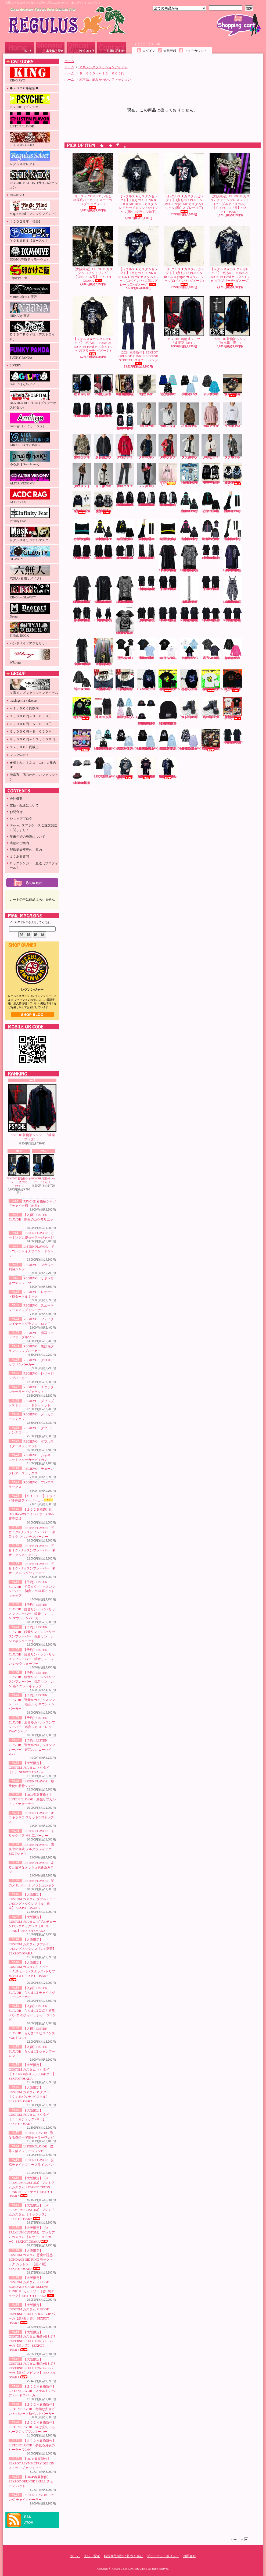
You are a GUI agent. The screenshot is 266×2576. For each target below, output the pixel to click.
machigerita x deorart (23, 700)
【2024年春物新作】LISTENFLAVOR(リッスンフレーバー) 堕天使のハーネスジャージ (108, 739)
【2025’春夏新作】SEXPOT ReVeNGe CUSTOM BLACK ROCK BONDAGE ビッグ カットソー (82, 614)
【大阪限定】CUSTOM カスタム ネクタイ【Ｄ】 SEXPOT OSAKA (29, 1767)
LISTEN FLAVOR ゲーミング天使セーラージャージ (189, 385)
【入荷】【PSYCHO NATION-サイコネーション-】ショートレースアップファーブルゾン (82, 502)
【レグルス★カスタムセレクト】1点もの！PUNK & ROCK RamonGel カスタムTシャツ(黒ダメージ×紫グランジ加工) (168, 768)
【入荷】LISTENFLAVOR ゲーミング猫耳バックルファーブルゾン (129, 708)
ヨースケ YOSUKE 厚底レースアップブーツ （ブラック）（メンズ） (189, 708)
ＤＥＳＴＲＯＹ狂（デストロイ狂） (32, 331)
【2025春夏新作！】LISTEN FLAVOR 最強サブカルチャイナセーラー (32, 1799)
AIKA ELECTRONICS (30, 439)
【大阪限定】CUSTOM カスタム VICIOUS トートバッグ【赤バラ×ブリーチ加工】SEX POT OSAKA (211, 740)
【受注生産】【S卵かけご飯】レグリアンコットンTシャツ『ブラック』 (232, 681)
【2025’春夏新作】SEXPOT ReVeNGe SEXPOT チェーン (189, 589)
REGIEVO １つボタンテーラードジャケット (168, 446)
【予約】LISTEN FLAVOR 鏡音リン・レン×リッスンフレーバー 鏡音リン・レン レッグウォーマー (146, 530)
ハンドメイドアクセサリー (29, 643)
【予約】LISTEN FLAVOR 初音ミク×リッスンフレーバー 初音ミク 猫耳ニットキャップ (82, 530)
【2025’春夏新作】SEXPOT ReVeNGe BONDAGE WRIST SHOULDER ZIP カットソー (125, 552)
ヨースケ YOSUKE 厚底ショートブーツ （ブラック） (146, 385)
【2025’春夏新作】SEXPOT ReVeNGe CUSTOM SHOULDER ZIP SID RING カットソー (189, 614)
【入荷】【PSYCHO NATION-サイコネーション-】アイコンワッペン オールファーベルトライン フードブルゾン (103, 503)
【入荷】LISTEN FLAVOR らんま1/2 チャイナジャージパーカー (32, 1992)
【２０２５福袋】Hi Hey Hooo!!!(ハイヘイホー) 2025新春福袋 (31, 1514)
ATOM (28, 2523)
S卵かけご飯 (30, 272)
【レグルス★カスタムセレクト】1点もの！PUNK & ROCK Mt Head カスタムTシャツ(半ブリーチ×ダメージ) (230, 256)
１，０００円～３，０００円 (31, 716)
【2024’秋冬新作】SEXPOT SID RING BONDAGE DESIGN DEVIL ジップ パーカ (211, 473)
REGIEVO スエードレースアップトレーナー (211, 415)
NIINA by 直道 (30, 309)
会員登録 (169, 51)
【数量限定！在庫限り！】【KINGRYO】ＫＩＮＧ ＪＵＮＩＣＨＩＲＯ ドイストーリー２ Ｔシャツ (233, 709)
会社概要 (16, 799)
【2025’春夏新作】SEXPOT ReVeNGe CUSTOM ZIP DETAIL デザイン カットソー (168, 583)
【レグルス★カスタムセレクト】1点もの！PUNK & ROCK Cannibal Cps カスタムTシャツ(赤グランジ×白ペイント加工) (146, 768)
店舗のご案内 (19, 843)
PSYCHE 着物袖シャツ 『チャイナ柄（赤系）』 (104, 385)
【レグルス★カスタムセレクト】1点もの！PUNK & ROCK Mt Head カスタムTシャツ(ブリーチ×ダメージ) (93, 326)
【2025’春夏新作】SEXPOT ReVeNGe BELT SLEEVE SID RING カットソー (211, 614)
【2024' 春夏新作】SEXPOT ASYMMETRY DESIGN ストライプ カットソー (31, 2463)
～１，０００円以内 (24, 708)
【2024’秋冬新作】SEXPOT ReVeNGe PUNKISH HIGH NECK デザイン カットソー (82, 552)
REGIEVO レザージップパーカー (147, 446)
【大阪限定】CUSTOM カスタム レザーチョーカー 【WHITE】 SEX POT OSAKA (125, 680)
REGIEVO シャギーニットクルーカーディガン (104, 475)
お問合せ (111, 47)
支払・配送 (92, 2556)
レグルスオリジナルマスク (30, 534)
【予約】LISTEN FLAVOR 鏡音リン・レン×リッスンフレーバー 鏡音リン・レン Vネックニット (125, 530)
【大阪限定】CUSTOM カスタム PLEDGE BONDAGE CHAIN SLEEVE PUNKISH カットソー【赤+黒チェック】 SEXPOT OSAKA (32, 2287)
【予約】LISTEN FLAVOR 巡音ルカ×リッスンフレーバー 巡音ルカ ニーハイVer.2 (232, 530)
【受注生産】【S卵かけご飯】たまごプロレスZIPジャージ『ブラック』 (82, 709)
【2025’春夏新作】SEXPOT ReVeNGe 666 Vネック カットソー (125, 621)
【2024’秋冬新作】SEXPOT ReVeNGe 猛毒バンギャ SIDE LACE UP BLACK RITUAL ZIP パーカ (125, 416)
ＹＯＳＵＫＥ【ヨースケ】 (30, 234)
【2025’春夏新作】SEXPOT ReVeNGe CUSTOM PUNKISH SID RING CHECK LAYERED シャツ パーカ (232, 558)
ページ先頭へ (239, 2539)
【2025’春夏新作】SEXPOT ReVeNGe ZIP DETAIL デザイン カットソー (211, 583)
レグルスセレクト (30, 158)
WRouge (30, 656)
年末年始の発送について (27, 837)
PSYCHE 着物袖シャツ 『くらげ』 (43, 1169)
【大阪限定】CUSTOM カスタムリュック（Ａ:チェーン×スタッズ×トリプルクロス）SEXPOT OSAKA (32, 1971)
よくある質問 (19, 856)
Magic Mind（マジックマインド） (34, 208)
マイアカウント (195, 51)
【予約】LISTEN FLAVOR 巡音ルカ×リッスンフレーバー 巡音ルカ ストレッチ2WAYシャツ (211, 530)
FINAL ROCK (30, 629)
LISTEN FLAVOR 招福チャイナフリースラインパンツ (31, 2164)
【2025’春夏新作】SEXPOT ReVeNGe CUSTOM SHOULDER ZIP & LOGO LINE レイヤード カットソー (146, 583)
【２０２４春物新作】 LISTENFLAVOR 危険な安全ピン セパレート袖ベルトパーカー (32, 2409)
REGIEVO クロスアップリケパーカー (125, 446)
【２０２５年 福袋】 (26, 221)
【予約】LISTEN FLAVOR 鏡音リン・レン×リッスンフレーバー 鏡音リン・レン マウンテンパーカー (103, 530)
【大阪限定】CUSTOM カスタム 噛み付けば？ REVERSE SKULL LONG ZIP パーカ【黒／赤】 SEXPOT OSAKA (32, 2341)
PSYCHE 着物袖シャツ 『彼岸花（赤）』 (32, 1112)
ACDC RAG (30, 496)
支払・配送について (50, 47)
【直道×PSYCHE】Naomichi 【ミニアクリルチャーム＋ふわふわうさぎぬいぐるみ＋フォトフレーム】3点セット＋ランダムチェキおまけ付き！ (82, 740)
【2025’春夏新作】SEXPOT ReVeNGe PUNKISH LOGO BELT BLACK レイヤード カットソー (82, 589)
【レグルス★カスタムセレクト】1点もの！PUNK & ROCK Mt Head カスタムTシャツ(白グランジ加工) (125, 768)
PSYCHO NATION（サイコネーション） (34, 179)
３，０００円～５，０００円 (31, 724)
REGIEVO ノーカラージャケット (211, 446)
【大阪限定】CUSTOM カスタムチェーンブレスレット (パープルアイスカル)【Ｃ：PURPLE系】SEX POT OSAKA (230, 183)
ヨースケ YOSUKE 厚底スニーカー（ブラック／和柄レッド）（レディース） (232, 385)
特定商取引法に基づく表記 (123, 2556)
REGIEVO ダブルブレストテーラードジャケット (190, 446)
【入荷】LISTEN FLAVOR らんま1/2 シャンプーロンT (32, 2051)
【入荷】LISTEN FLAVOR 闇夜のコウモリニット (31, 1219)
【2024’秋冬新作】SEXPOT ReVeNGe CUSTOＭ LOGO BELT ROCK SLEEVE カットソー (82, 410)
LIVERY (15, 365)
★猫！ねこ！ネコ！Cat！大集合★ (33, 765)
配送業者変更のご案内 (26, 850)
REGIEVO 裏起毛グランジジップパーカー (104, 446)
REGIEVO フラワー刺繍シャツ (147, 415)
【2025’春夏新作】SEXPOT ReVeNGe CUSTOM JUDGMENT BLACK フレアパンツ (146, 552)
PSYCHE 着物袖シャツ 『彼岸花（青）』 (19, 1170)
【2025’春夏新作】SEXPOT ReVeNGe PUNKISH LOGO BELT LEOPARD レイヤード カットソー (189, 558)
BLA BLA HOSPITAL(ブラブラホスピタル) (33, 399)
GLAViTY (30, 553)
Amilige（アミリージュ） (30, 420)
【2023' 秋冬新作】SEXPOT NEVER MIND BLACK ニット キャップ (168, 711)
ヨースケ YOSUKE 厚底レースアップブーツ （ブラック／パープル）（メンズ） (211, 708)
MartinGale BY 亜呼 (30, 291)
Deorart (30, 610)
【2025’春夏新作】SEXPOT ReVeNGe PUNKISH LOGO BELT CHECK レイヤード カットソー (168, 558)
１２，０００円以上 (24, 747)
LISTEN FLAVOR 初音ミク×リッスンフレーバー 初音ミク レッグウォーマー (32, 1568)
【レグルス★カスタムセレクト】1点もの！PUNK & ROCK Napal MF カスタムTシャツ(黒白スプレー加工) (184, 183)
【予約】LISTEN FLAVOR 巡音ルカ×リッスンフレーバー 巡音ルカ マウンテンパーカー (189, 530)
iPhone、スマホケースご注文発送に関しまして (33, 827)
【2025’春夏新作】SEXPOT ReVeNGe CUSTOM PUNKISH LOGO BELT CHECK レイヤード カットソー (103, 589)
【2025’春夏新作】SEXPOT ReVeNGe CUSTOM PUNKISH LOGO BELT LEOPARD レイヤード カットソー (125, 589)
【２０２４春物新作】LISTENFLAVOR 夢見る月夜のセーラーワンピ (32, 2445)
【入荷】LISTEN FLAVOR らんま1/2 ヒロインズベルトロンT (32, 2033)
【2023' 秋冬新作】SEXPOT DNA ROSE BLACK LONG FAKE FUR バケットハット (146, 711)
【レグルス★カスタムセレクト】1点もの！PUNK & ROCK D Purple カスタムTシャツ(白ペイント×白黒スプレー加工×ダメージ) (138, 256)
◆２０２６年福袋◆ (24, 88)
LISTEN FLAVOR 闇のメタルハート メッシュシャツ (82, 680)
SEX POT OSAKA (30, 139)
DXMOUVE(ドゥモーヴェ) (30, 253)
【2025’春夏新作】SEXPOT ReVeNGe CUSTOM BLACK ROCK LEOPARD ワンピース (232, 589)
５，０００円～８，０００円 (31, 731)
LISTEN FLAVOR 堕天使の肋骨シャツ (125, 649)
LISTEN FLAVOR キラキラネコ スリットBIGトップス (31, 1817)
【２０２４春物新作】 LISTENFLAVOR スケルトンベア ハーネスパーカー (32, 2391)
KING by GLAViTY (30, 591)
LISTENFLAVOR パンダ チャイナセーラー (107, 767)
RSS (27, 2517)
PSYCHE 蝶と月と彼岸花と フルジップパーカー (189, 680)
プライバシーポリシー (163, 2556)
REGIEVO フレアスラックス (147, 475)
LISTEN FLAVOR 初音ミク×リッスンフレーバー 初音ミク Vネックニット (32, 1550)
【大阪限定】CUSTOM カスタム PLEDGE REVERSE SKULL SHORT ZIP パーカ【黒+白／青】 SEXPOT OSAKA (32, 2314)
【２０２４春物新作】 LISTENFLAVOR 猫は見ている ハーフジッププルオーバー (32, 2427)
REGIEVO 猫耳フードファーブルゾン (82, 446)
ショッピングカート (239, 25)
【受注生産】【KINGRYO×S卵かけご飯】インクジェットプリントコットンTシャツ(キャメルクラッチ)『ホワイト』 (212, 680)
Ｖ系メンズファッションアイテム (34, 687)
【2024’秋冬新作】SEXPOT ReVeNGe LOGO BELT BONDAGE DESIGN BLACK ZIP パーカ (146, 498)
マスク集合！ (19, 755)
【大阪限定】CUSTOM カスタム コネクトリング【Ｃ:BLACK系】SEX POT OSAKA (93, 254)
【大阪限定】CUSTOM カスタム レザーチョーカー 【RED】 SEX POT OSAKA (103, 680)
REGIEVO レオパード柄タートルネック (190, 415)
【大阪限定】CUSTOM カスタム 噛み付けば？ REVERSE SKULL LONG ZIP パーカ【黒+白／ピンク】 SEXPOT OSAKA (32, 2368)
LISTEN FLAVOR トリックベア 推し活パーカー (189, 649)
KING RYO (30, 74)
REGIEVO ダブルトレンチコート (233, 446)
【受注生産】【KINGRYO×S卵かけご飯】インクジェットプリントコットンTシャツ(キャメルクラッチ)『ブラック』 (169, 680)
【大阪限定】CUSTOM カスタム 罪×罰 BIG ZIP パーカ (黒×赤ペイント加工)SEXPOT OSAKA (125, 385)
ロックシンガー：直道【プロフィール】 (34, 865)
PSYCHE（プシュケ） (30, 101)
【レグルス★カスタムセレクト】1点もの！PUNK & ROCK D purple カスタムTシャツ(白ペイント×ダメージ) (184, 256)
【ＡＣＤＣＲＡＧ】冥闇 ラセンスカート (103, 708)
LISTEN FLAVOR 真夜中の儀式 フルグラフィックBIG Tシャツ (31, 1849)
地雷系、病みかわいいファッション (34, 777)
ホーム (19, 47)
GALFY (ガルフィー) (30, 378)
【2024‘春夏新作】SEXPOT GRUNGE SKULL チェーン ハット (31, 2481)
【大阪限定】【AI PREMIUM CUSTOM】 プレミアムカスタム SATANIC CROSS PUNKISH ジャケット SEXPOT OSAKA (32, 2187)
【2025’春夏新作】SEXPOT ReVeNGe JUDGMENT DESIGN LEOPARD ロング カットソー (82, 652)
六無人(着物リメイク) (30, 572)
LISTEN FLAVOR (30, 120)
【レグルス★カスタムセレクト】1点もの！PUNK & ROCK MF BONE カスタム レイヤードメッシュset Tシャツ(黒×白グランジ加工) (139, 185)
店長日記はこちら (32, 1014)
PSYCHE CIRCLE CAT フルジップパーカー (146, 680)
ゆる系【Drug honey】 (30, 458)
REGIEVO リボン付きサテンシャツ (168, 415)
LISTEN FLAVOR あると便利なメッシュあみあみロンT (31, 1867)
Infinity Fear (30, 515)
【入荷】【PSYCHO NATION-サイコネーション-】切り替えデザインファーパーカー (232, 474)
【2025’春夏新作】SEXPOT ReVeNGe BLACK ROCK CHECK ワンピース (103, 614)
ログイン (148, 51)
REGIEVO (17, 195)
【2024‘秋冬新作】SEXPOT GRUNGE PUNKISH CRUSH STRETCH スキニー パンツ (138, 330)
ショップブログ (81, 47)
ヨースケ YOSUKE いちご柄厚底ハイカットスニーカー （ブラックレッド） (93, 181)
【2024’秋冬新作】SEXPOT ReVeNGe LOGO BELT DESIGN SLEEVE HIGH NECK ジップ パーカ (125, 498)
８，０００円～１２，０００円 (32, 739)
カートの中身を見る (32, 882)
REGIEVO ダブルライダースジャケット (82, 475)
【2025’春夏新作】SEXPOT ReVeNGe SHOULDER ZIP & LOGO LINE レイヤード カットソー (211, 552)
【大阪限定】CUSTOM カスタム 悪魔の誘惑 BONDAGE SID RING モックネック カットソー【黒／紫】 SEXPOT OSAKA (31, 2260)
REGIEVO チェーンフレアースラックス (125, 475)
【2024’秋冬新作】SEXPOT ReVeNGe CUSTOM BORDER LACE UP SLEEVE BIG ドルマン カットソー (103, 552)
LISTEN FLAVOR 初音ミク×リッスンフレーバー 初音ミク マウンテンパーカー (32, 1532)
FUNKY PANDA (30, 351)
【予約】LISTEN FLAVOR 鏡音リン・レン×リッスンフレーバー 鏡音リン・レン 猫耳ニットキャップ (168, 530)
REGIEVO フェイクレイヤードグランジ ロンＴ (233, 415)
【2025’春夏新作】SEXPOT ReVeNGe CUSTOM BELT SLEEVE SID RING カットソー (232, 614)
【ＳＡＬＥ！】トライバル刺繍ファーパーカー (32, 1498)
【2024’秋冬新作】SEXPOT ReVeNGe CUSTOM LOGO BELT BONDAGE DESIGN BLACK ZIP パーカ (168, 499)
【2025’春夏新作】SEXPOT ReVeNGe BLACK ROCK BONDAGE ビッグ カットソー (146, 614)
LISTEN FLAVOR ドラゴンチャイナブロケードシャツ (31, 1251)
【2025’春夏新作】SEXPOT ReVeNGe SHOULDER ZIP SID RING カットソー (168, 614)
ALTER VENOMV (30, 477)
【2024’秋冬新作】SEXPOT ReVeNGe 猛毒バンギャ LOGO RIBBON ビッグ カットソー (104, 410)
